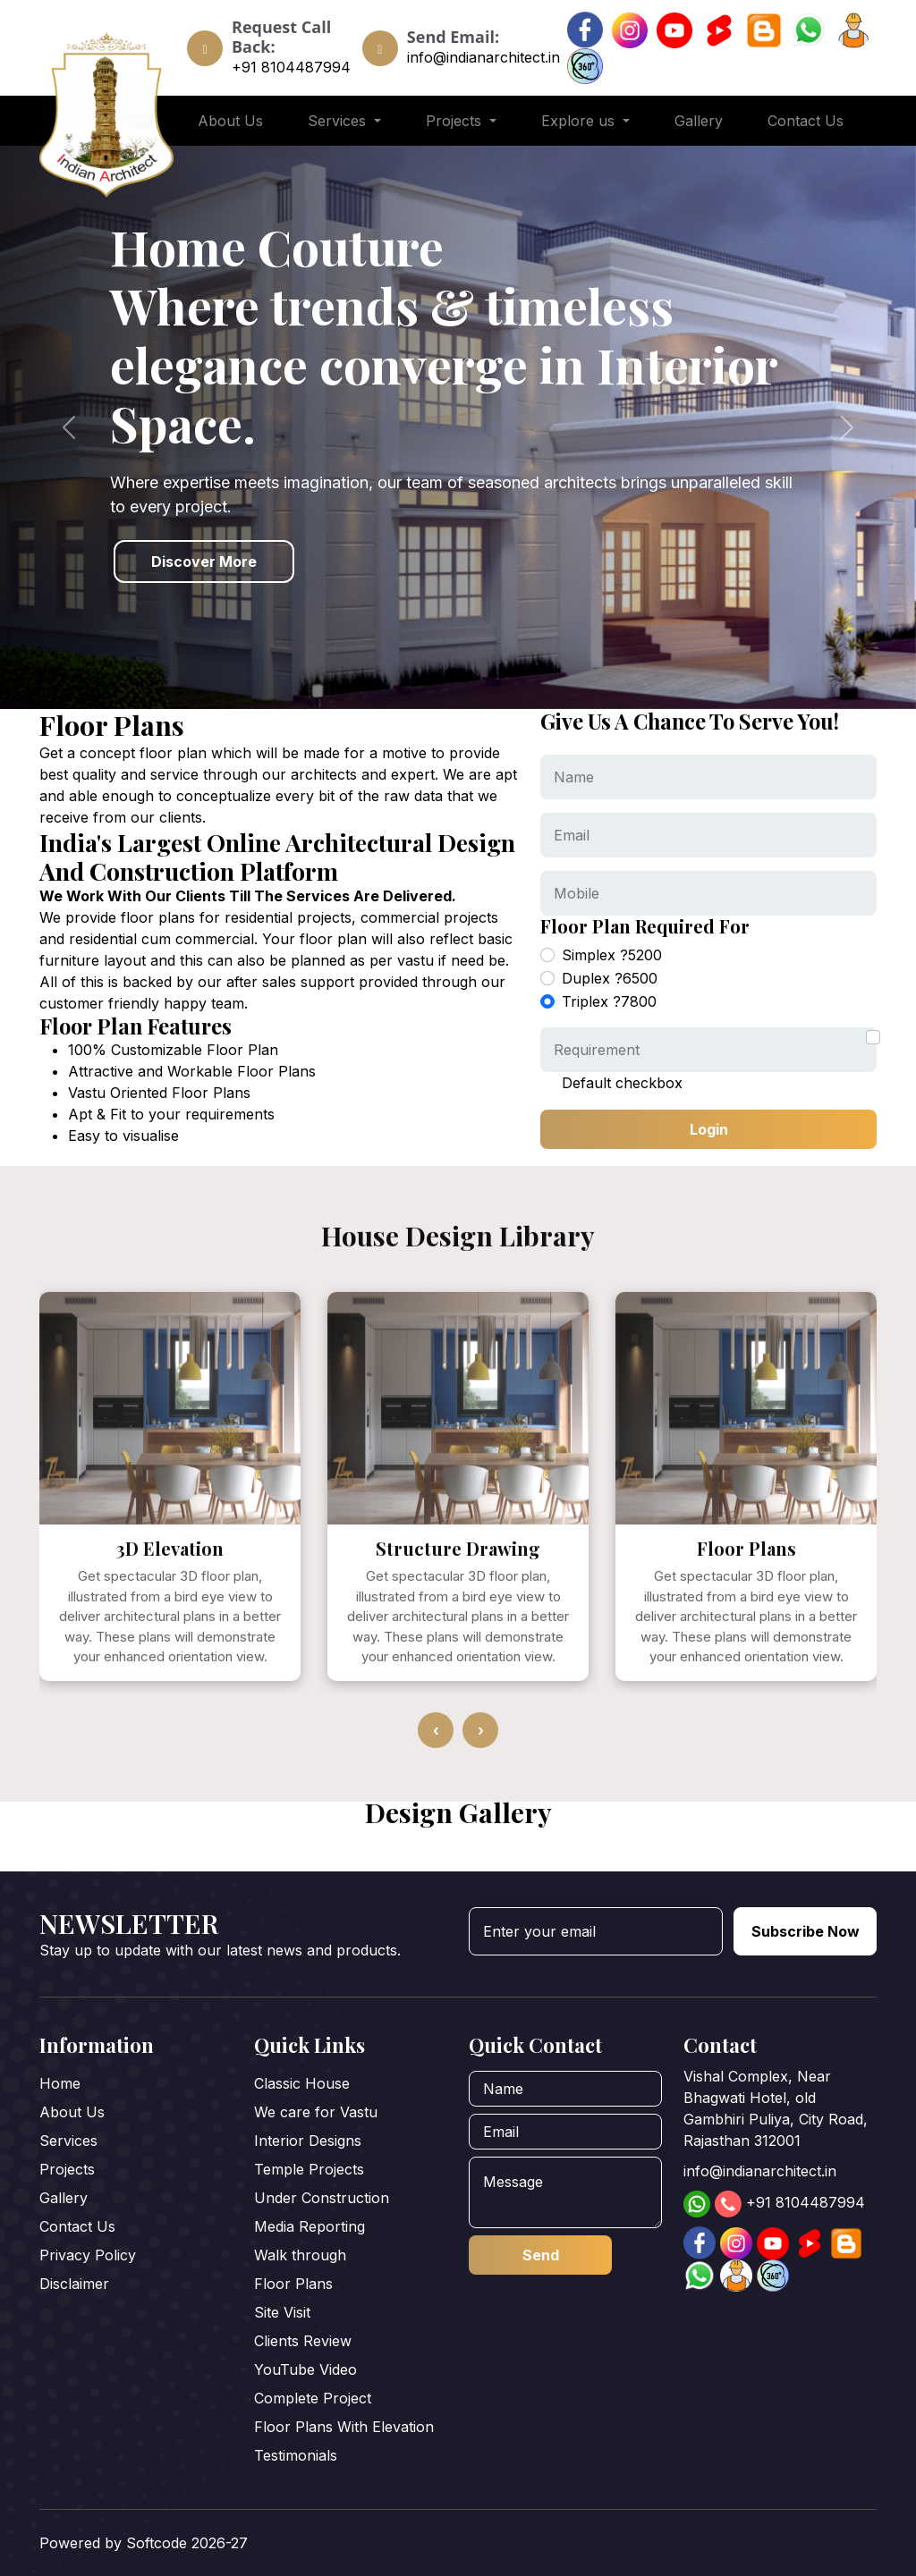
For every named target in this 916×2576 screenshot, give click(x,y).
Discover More (204, 561)
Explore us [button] (580, 121)
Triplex (609, 1001)
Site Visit (282, 2312)
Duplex (609, 978)
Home (60, 2083)
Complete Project (312, 2398)
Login (709, 1129)
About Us (230, 121)
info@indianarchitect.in (483, 57)
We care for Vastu (315, 2112)
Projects (67, 2169)
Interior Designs (307, 2140)
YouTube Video (305, 2369)
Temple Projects (309, 2169)
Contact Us (806, 121)
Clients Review (303, 2341)
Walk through (300, 2255)
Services (68, 2140)
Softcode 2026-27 (187, 2543)
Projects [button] (456, 121)
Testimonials (295, 2455)
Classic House (302, 2083)
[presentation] (436, 1777)
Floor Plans (293, 2284)
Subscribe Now (805, 1931)
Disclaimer (74, 2284)
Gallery (698, 121)
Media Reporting (309, 2226)
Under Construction (321, 2198)
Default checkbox (622, 1083)
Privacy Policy (87, 2255)
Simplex (612, 955)
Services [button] (339, 121)
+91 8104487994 (291, 67)
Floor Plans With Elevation (344, 2427)
